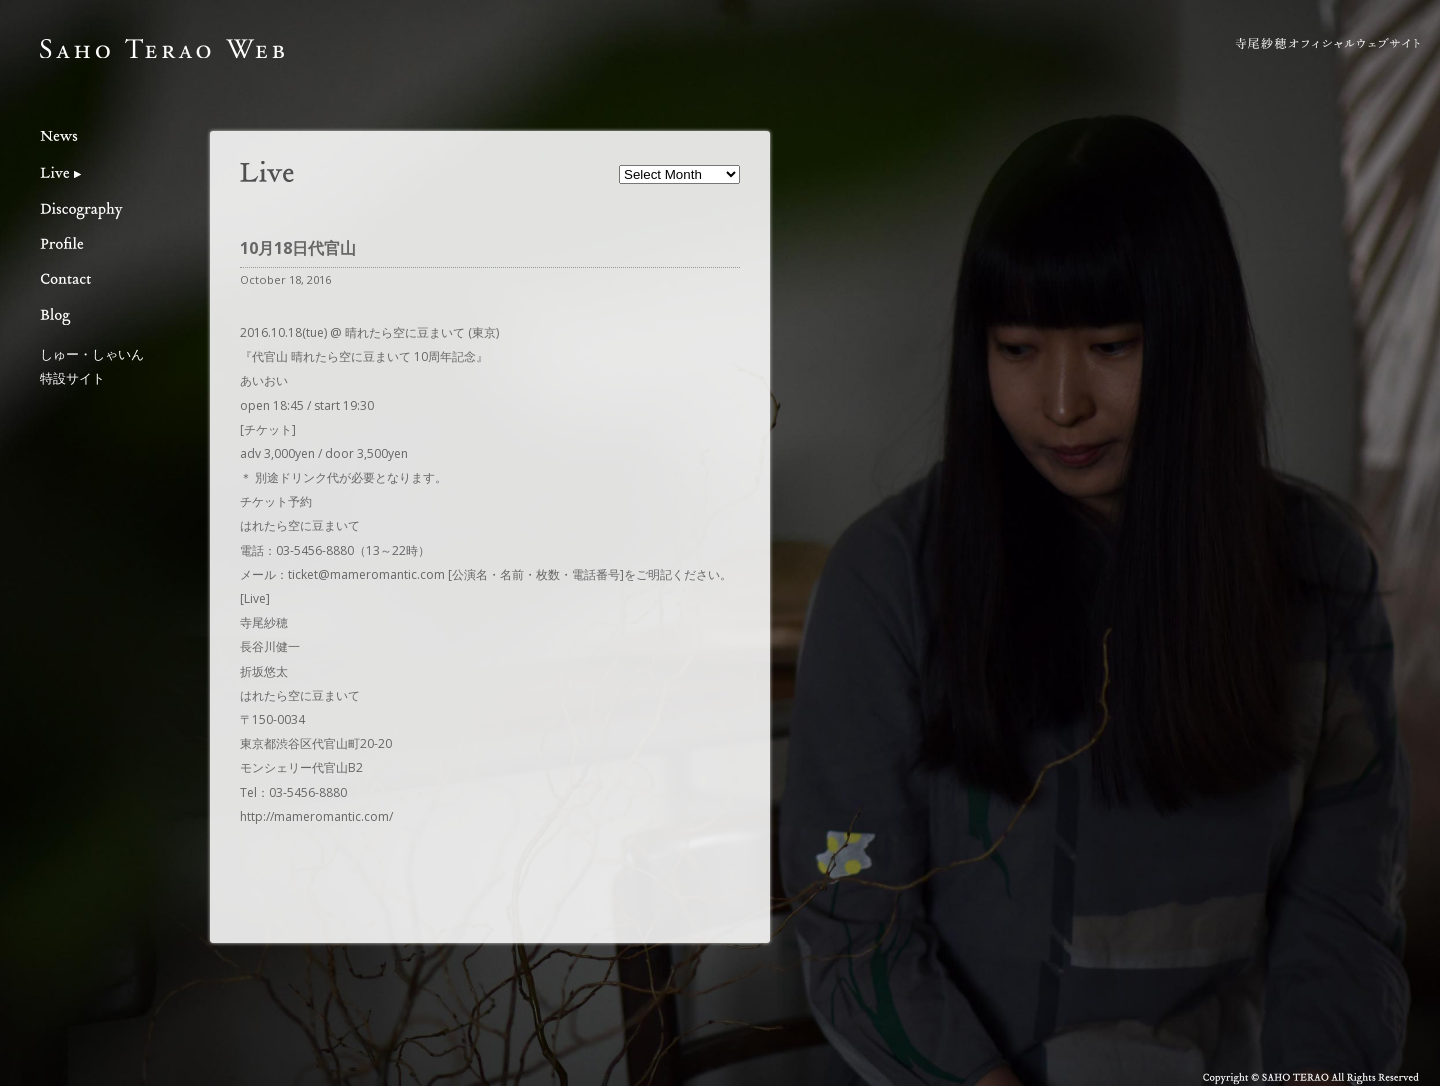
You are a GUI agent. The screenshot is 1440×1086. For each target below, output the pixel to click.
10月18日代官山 (298, 248)
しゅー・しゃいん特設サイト (92, 365)
